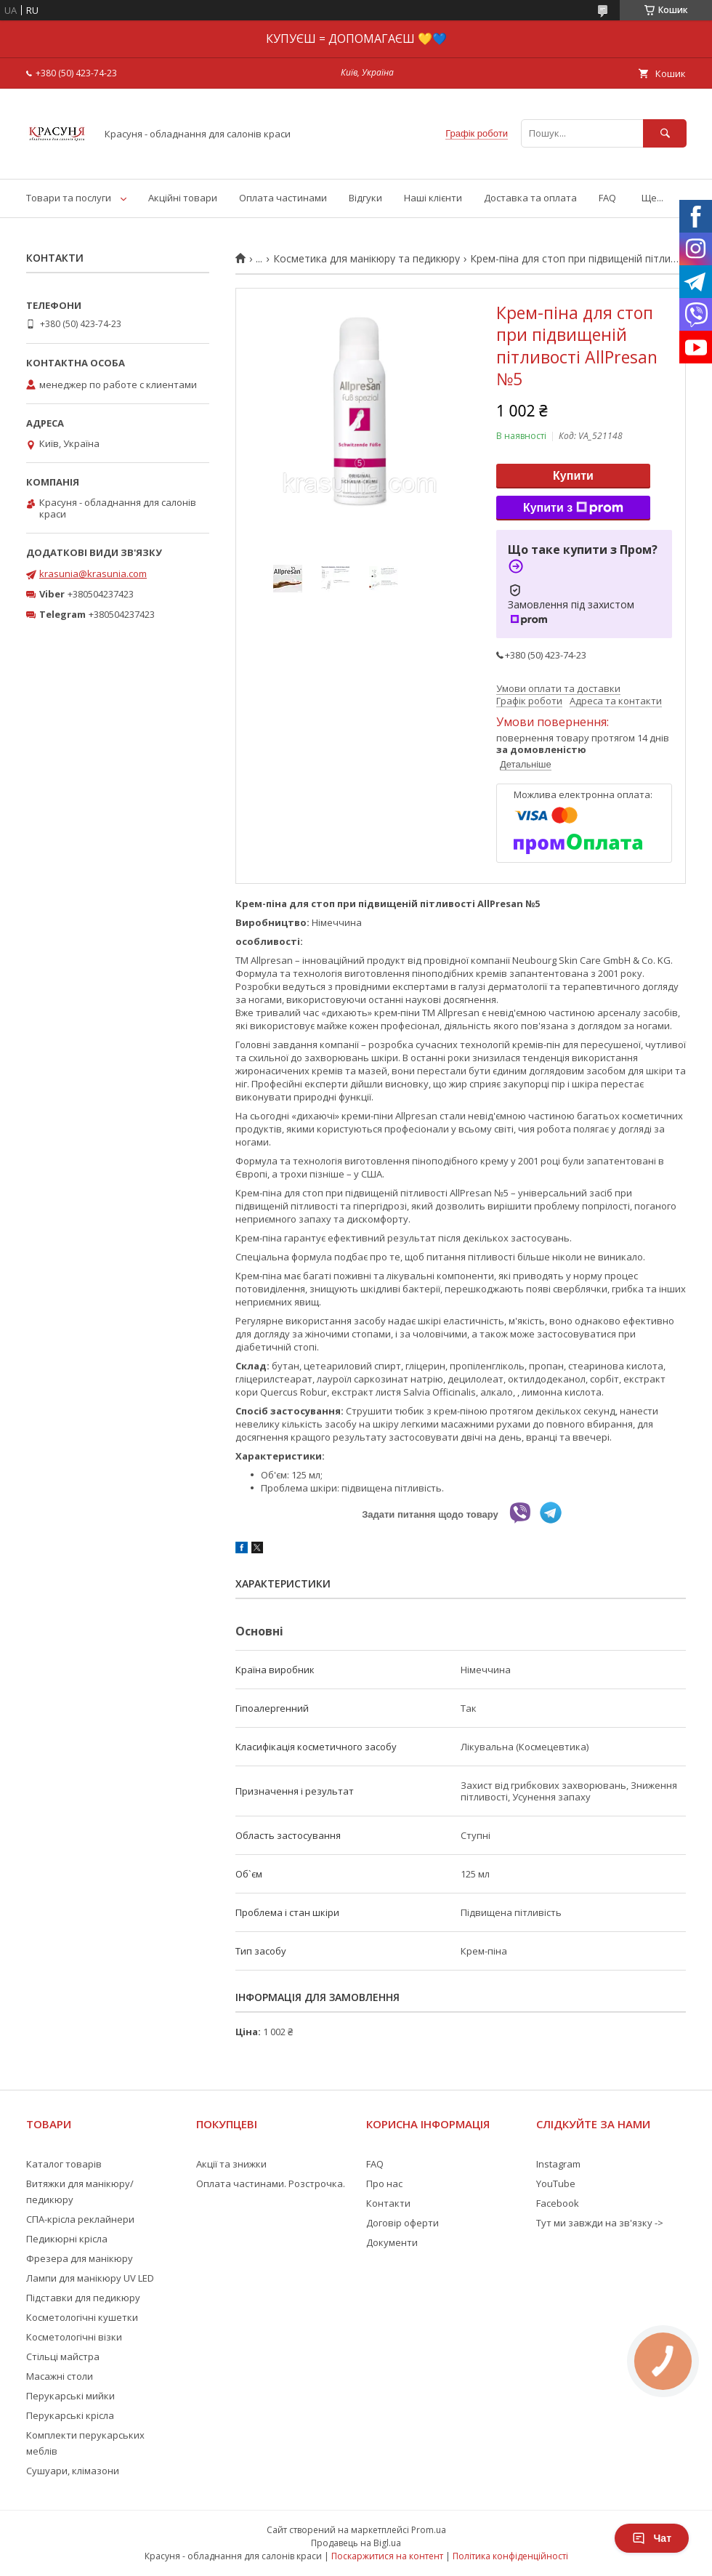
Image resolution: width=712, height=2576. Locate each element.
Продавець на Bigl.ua (356, 2543)
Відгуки (365, 197)
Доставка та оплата (530, 197)
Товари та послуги (68, 197)
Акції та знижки (231, 2163)
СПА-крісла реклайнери (80, 2219)
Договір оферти (402, 2222)
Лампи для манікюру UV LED (90, 2278)
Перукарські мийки (70, 2395)
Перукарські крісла (70, 2415)
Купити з (573, 508)
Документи (392, 2242)
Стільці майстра (63, 2356)
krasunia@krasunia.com (93, 573)
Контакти (388, 2203)
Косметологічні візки (74, 2336)
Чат (651, 2538)
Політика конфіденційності (510, 2556)
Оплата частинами (283, 197)
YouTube (555, 2183)
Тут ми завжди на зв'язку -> (599, 2222)
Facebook (557, 2203)
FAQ (607, 197)
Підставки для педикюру (83, 2297)
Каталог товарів (64, 2163)
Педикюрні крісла (67, 2238)
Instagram (558, 2163)
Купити (573, 476)
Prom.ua (428, 2530)
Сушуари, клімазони (72, 2470)
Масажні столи (59, 2376)
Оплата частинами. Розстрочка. (270, 2183)
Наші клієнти (433, 197)
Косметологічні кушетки (82, 2317)
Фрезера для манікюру (79, 2258)
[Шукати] (665, 133)
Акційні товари (182, 197)
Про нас (384, 2183)
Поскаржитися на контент (387, 2556)
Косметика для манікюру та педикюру (366, 259)
